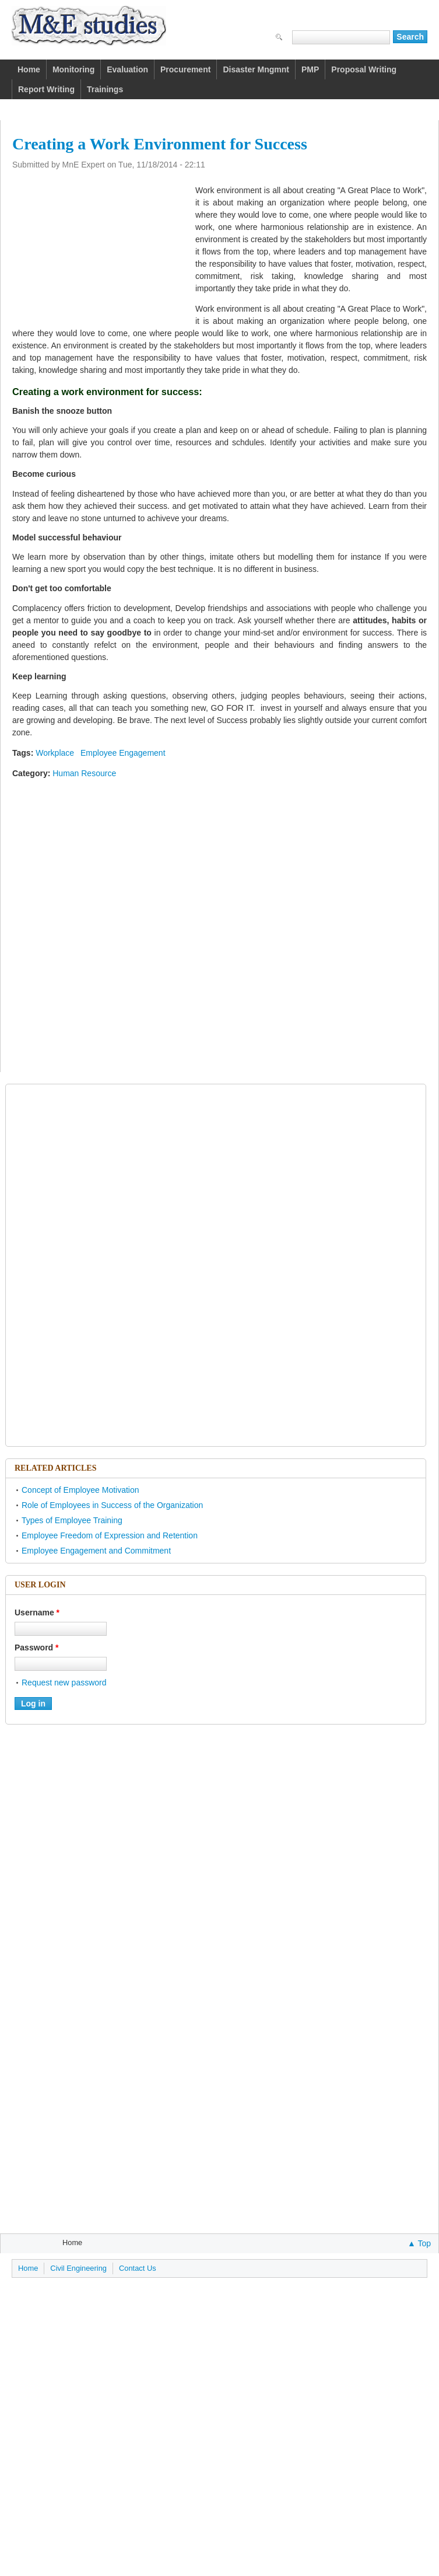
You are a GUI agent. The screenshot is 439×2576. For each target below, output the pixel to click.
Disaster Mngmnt (256, 69)
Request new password (64, 1682)
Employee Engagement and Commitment (96, 1550)
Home (28, 69)
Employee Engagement (123, 753)
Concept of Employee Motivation (80, 1490)
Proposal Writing (363, 69)
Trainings (105, 89)
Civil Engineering (78, 2268)
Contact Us (137, 2268)
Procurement (185, 69)
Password (36, 1647)
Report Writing (46, 89)
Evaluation (127, 69)
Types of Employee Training (72, 1520)
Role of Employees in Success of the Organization (112, 1505)
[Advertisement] (99, 249)
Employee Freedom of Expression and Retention (110, 1535)
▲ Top (419, 2243)
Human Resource (84, 773)
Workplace (55, 753)
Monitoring (73, 69)
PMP (310, 69)
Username (37, 1612)
